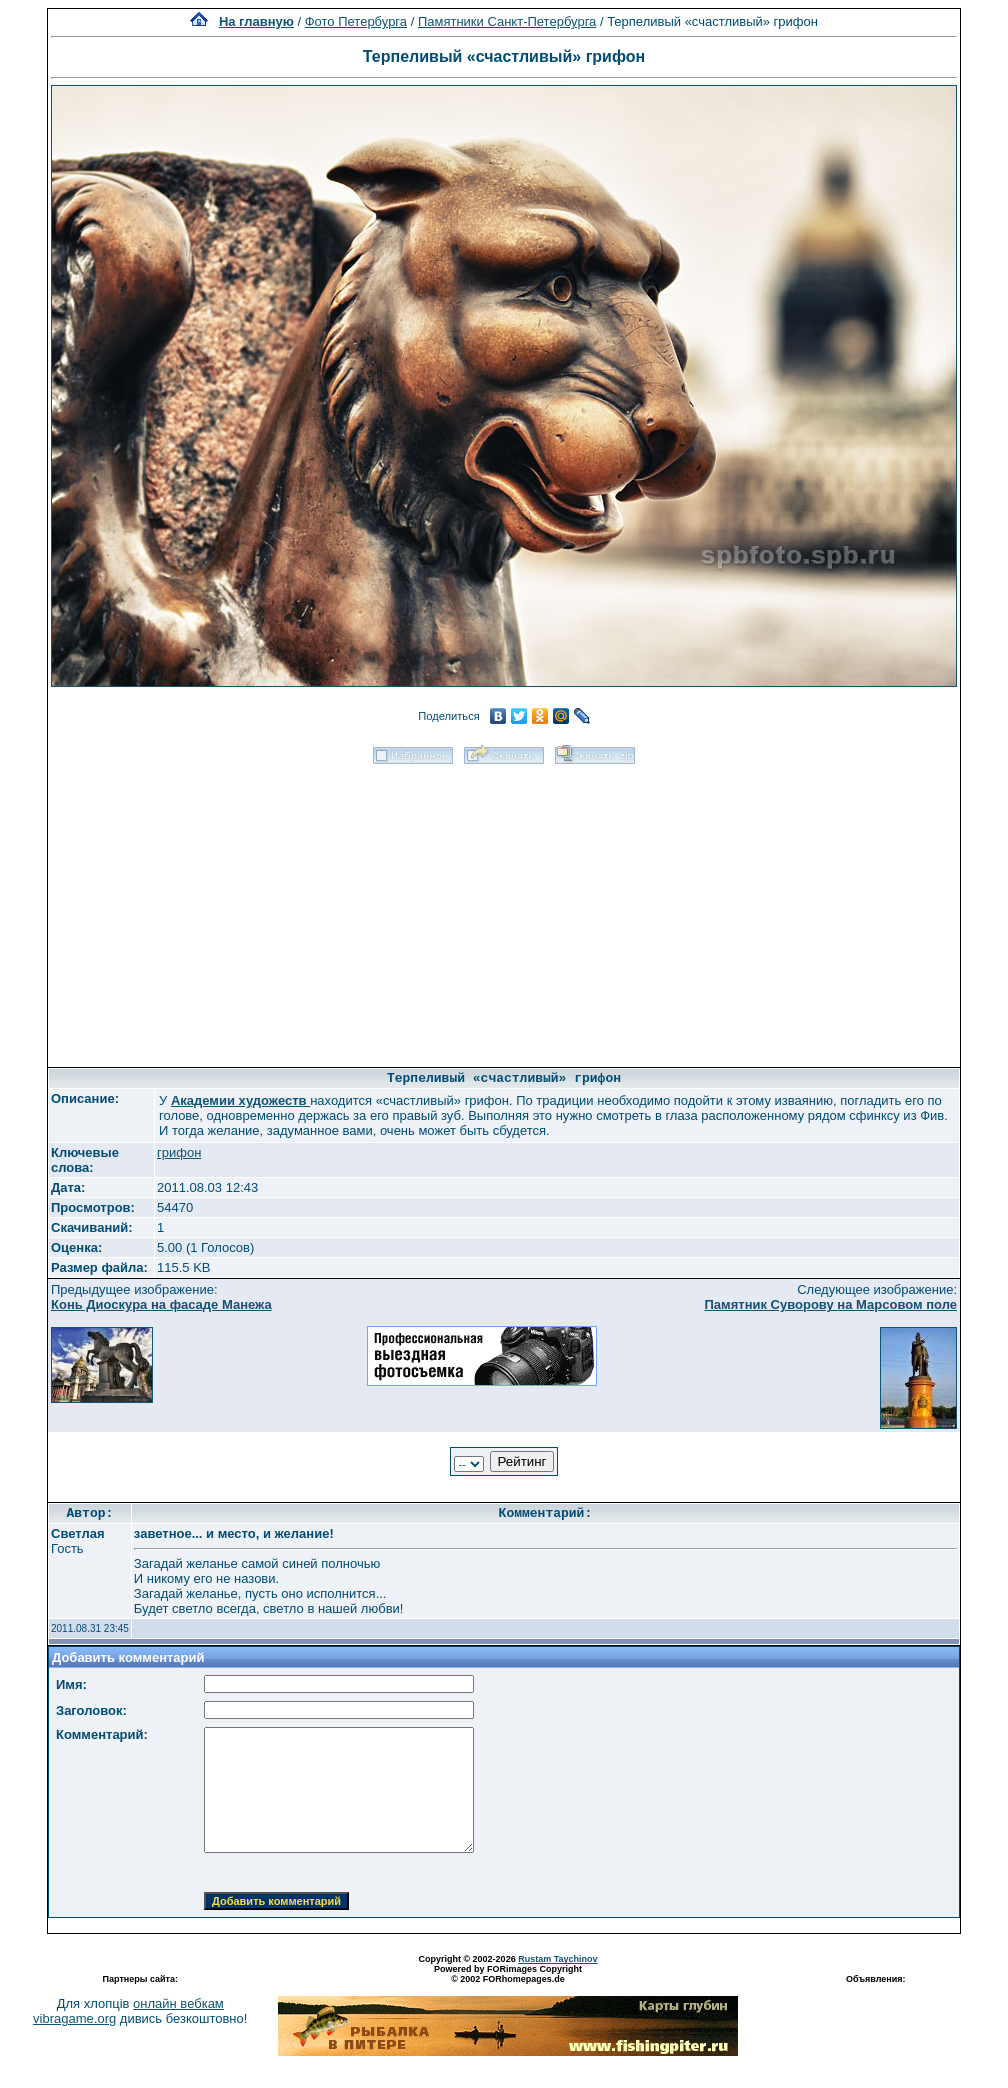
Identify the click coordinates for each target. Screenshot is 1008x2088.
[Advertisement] (504, 909)
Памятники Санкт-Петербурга (507, 21)
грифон (179, 1152)
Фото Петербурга (356, 21)
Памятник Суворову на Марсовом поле (830, 1304)
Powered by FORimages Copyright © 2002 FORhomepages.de (508, 1974)
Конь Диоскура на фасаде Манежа (161, 1304)
